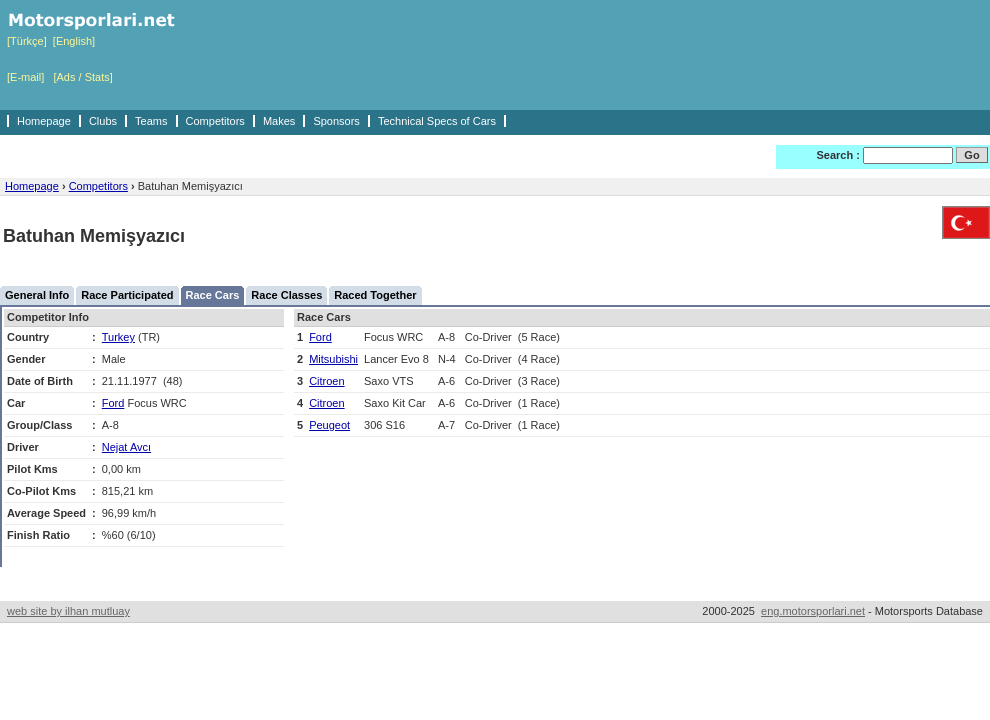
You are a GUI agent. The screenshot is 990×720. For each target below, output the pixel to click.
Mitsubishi (333, 359)
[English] (74, 41)
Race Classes (286, 295)
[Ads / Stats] (82, 77)
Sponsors (336, 121)
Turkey (118, 337)
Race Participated (127, 295)
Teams (151, 121)
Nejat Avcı (126, 447)
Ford (113, 403)
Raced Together (375, 295)
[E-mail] (25, 77)
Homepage (44, 121)
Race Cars (213, 295)
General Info (37, 295)
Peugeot (329, 425)
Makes (279, 121)
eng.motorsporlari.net (813, 611)
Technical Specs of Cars (437, 121)
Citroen (326, 381)
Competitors (215, 121)
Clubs (103, 121)
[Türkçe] (27, 41)
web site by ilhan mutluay (68, 611)
